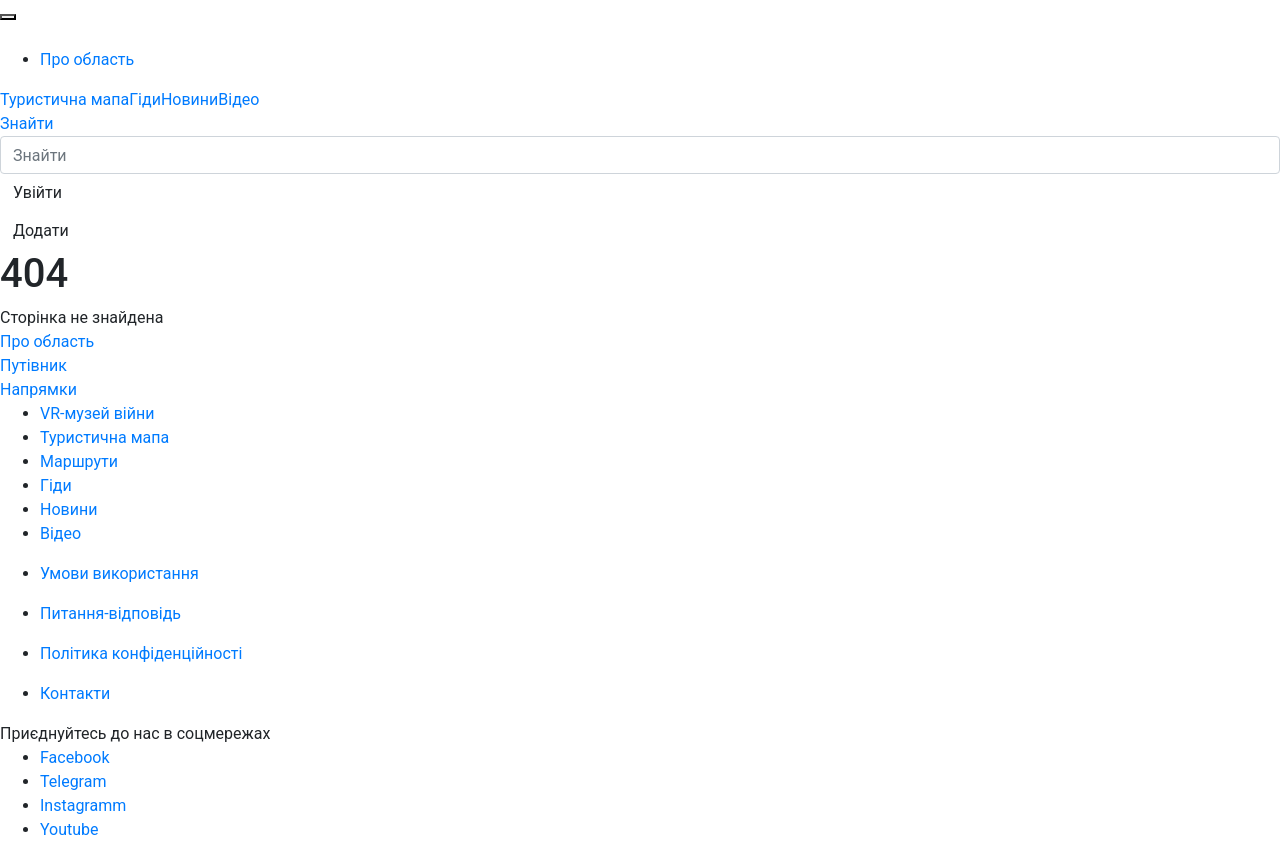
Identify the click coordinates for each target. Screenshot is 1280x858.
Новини (189, 99)
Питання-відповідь (110, 613)
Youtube (69, 829)
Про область (87, 59)
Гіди (145, 99)
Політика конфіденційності (141, 653)
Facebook (74, 757)
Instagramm (83, 805)
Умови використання (119, 573)
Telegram (73, 781)
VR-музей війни (97, 413)
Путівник (33, 365)
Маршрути (79, 461)
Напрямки (38, 389)
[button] (37, 193)
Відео (238, 99)
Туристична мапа (64, 99)
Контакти (75, 693)
